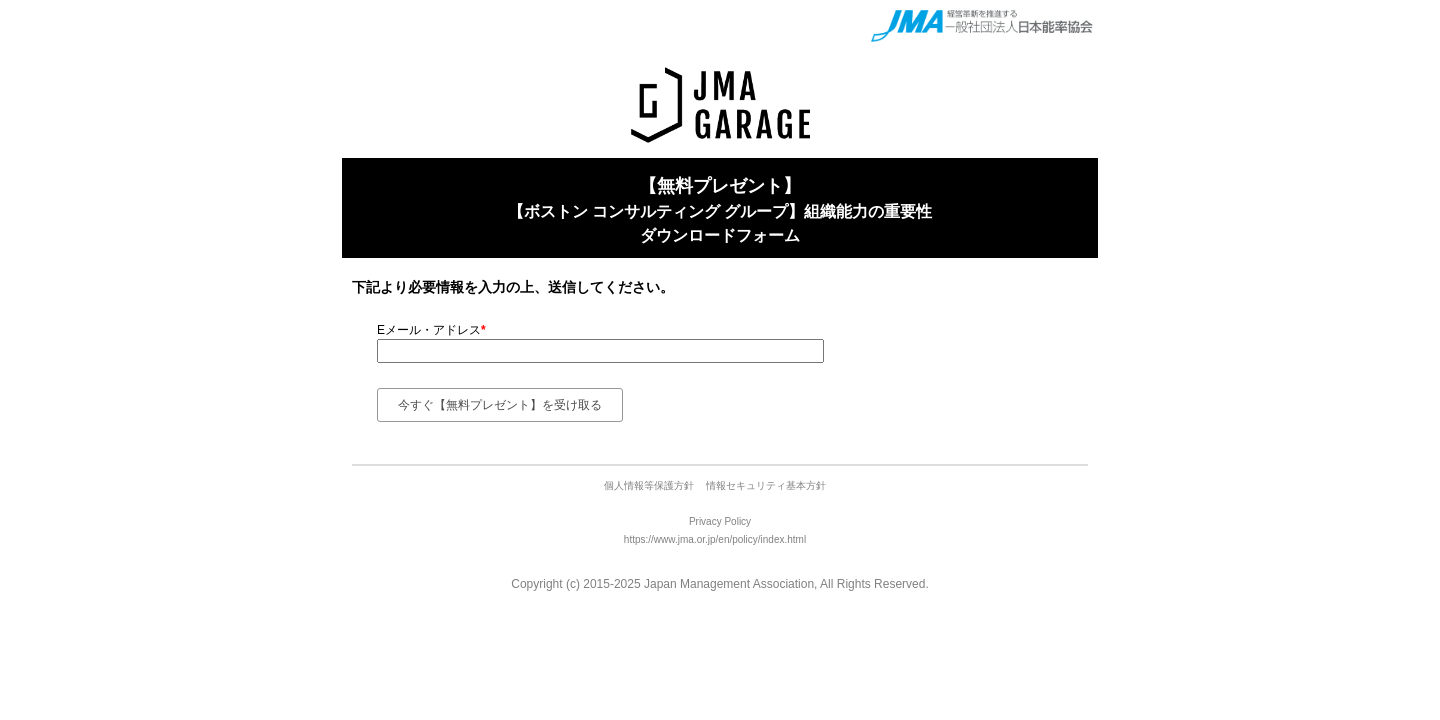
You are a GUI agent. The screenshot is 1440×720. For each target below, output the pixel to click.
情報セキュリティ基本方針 (766, 485)
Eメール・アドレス (431, 330)
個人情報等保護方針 (650, 485)
